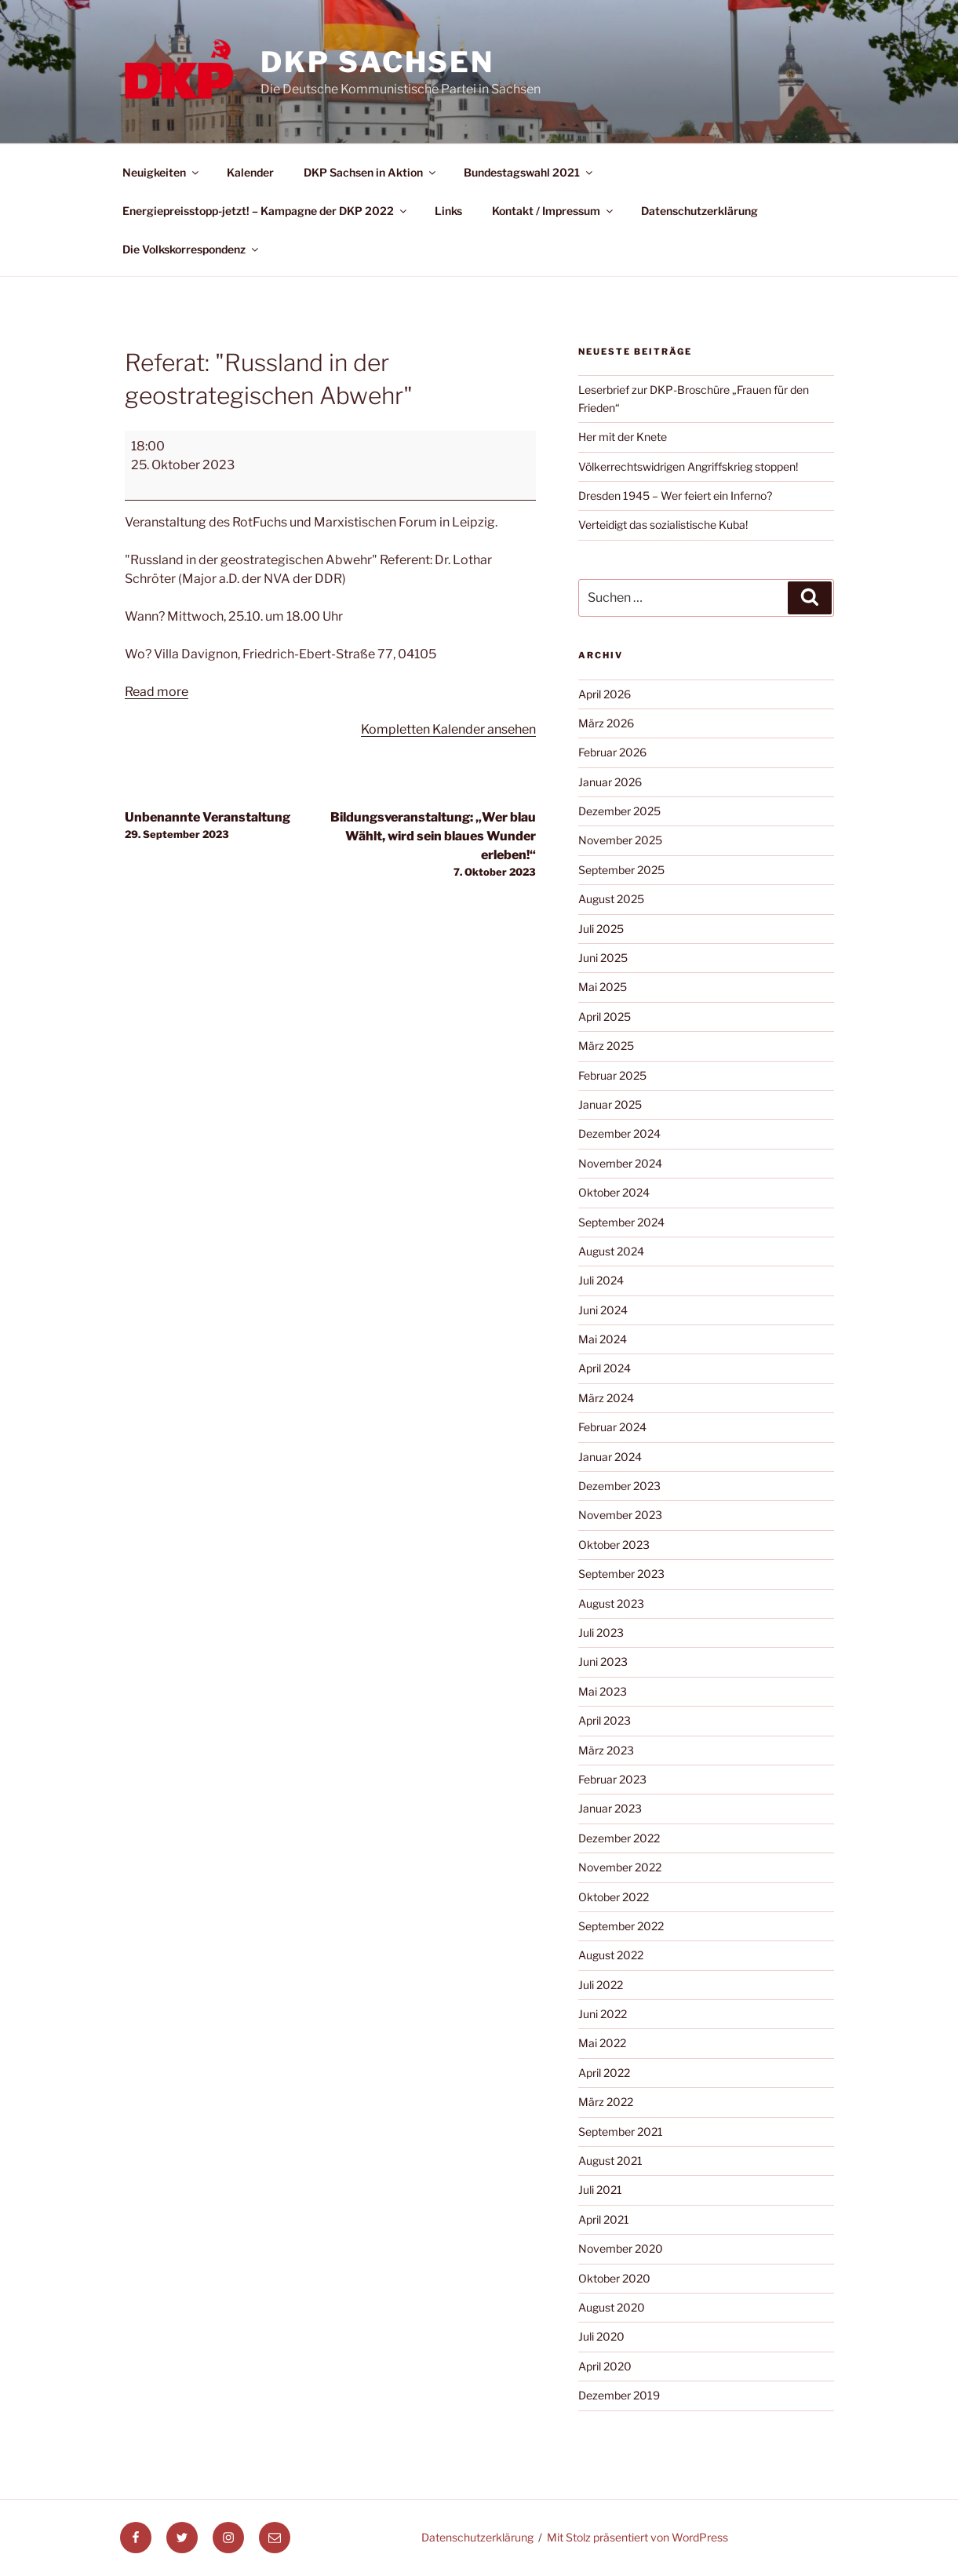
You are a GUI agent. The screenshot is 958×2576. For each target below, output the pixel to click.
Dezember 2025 (619, 811)
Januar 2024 (610, 1456)
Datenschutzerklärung (699, 210)
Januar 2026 (610, 782)
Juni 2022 (602, 2013)
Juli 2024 (601, 1280)
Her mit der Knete (622, 436)
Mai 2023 (602, 1691)
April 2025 (604, 1016)
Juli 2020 (601, 2336)
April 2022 (604, 2072)
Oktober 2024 (614, 1192)
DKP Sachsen (377, 62)
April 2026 (604, 694)
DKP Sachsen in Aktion (371, 172)
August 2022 (610, 1955)
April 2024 (604, 1368)
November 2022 (619, 1867)
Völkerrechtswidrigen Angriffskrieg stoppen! (688, 466)
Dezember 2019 (619, 2395)
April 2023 (604, 1720)
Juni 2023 (603, 1661)
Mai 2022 (602, 2043)
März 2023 (606, 1750)
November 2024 (620, 1163)
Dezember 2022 (619, 1838)
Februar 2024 (612, 1427)
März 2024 (606, 1398)
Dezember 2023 (619, 1485)
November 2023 (620, 1514)
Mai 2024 (602, 1339)
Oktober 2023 (614, 1544)
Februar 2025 (612, 1075)
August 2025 (611, 898)
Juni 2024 (603, 1310)
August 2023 (611, 1603)
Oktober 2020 (614, 2278)
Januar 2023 (610, 1808)
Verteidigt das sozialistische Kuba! (663, 524)
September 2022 (621, 1926)
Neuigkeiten (161, 172)
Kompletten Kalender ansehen (448, 729)
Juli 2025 (601, 928)
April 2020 (605, 2366)
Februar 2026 (612, 752)
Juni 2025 (603, 957)
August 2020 (611, 2307)
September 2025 (621, 869)
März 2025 (606, 1045)
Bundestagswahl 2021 (529, 172)
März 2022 (605, 2101)
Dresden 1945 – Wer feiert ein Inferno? (675, 495)
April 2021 (603, 2219)
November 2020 (620, 2248)
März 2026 (606, 723)
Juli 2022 (600, 1984)
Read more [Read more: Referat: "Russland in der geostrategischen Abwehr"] (156, 691)
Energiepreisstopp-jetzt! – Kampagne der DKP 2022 (265, 210)
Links (448, 210)
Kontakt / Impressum (553, 210)
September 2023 (621, 1573)
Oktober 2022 (613, 1897)
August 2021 (610, 2160)
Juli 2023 (601, 1632)
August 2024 (611, 1251)
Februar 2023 (612, 1779)
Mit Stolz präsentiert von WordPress (637, 2537)
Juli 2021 (600, 2189)
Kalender (250, 172)
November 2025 (620, 840)
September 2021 (620, 2131)
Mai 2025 (602, 986)
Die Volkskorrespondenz (191, 249)
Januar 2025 (610, 1104)
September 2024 (621, 1222)
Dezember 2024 (619, 1133)
